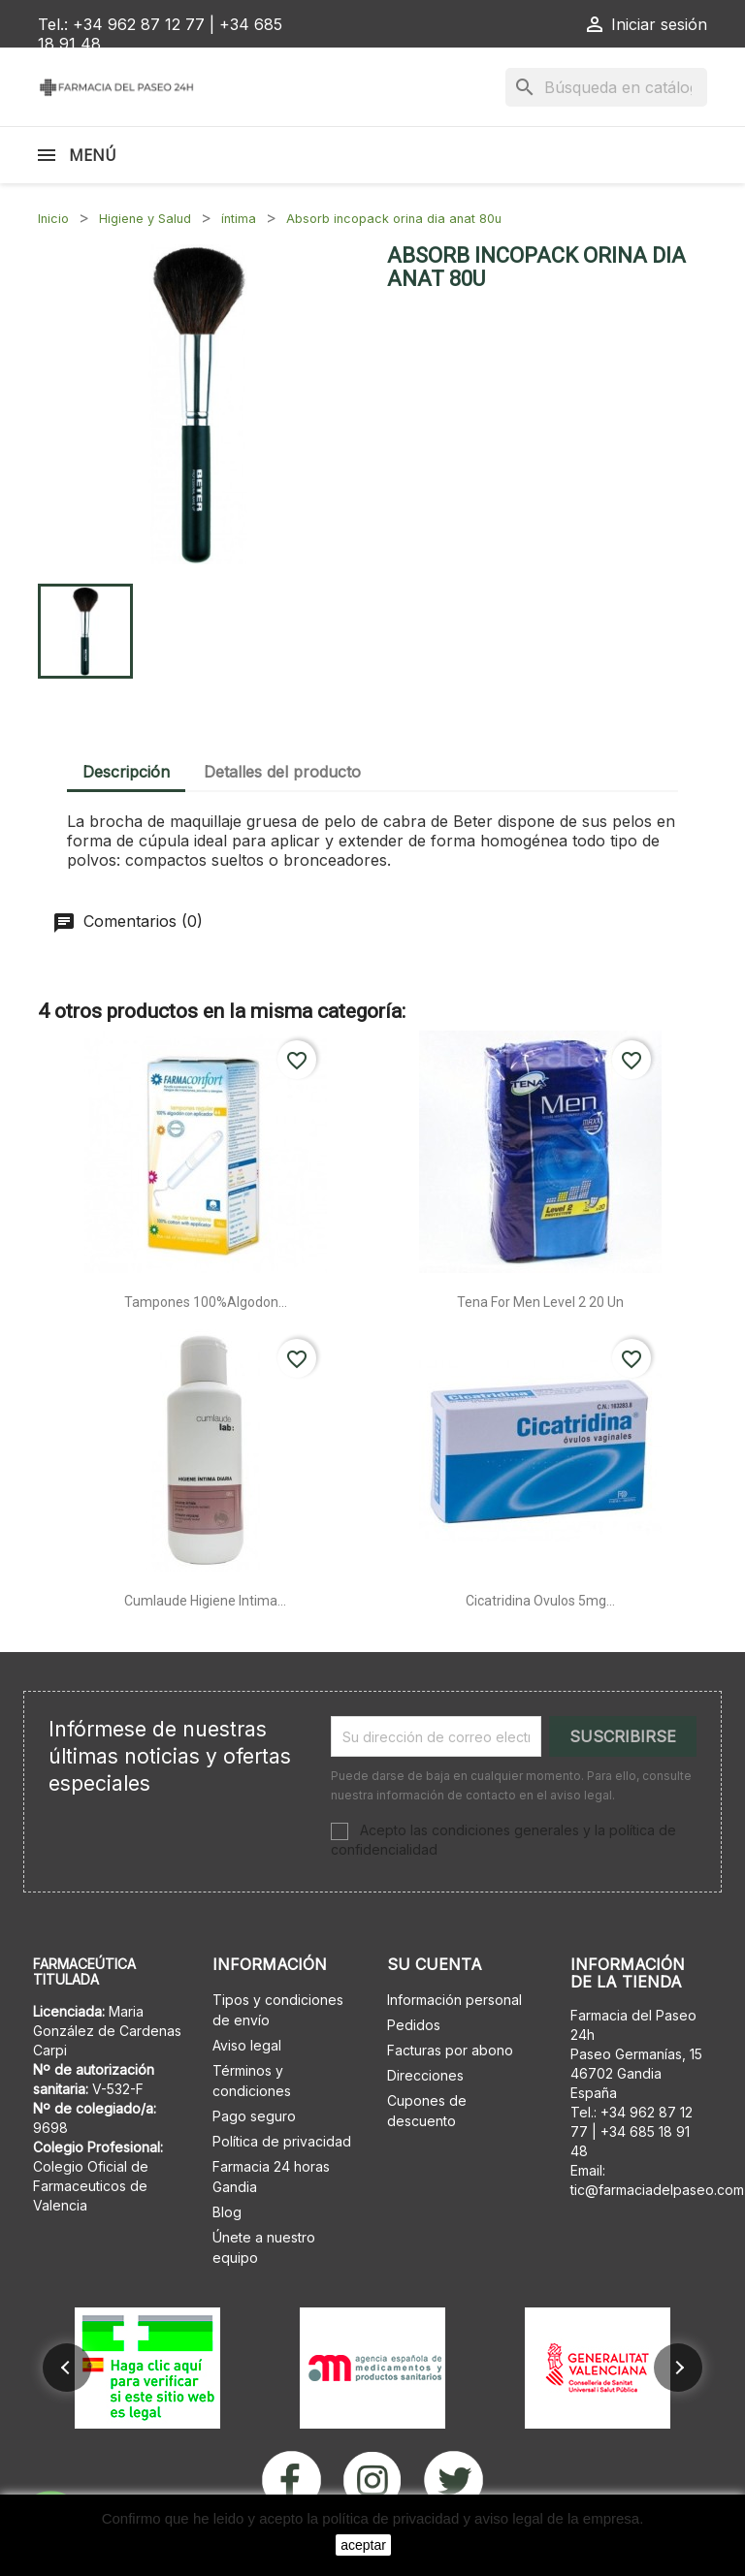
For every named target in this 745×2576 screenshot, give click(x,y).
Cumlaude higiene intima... (205, 1600)
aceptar (363, 2545)
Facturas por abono (450, 2050)
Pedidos (413, 2025)
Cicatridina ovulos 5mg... (540, 1600)
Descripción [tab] (126, 771)
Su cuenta (434, 1964)
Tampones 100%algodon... (205, 1302)
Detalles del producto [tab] (282, 771)
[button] (67, 2367)
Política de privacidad (281, 2141)
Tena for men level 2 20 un (540, 1302)
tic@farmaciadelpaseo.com (657, 2189)
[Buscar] (606, 87)
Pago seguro (254, 2116)
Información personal (454, 1999)
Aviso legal (246, 2045)
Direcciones (425, 2075)
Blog (227, 2212)
